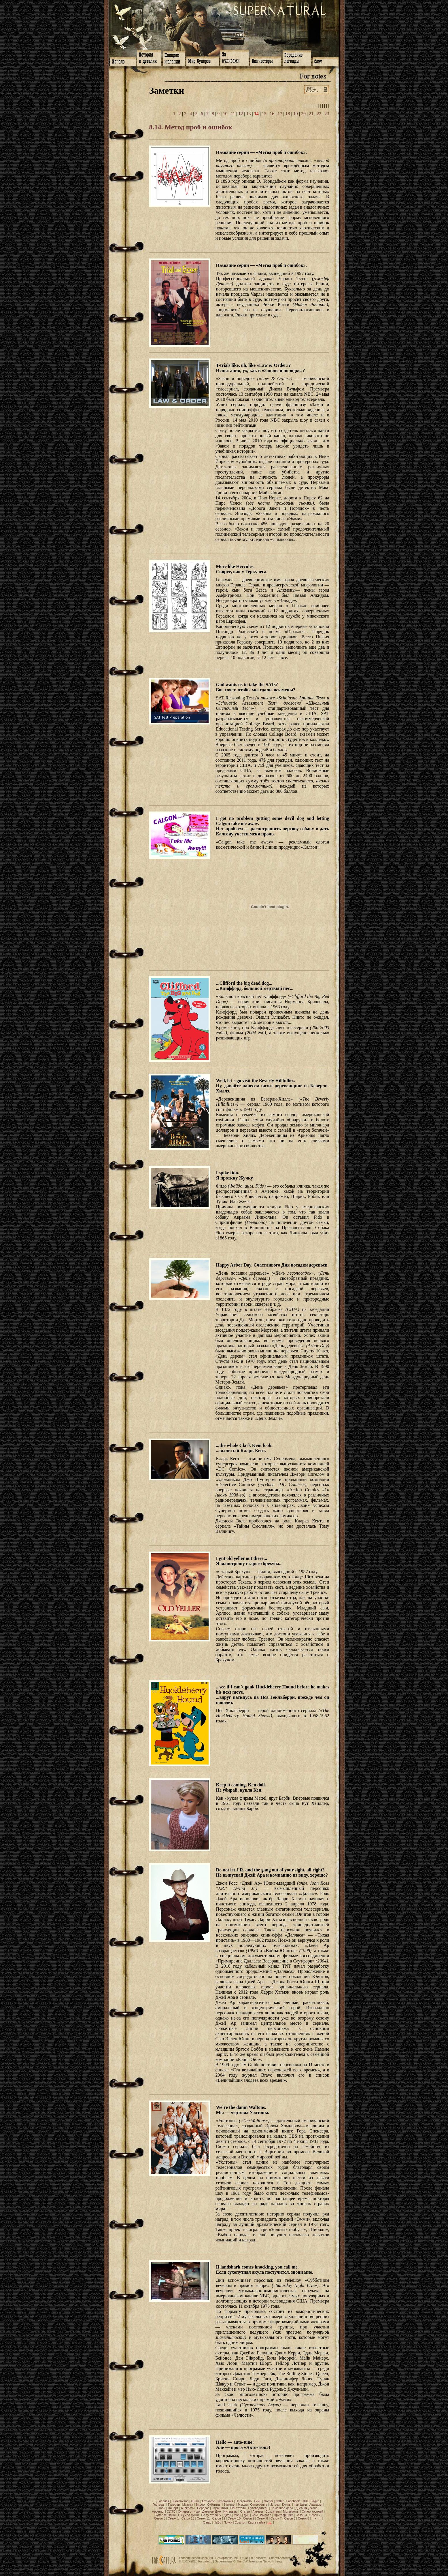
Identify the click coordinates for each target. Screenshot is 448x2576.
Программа (244, 2501)
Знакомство (180, 2501)
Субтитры (214, 2504)
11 (233, 113)
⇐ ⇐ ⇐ (316, 2518)
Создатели (273, 2511)
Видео (200, 2504)
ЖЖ (305, 2501)
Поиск (228, 2522)
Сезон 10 (234, 2518)
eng (279, 2561)
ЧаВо (217, 2522)
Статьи (245, 2511)
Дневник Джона (306, 2508)
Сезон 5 (303, 2518)
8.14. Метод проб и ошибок (190, 127)
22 (319, 113)
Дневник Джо (211, 2511)
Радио (315, 2501)
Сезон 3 (159, 2518)
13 (248, 113)
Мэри (237, 2515)
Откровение (258, 2504)
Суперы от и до (189, 2511)
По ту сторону (211, 2515)
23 (327, 113)
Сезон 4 (301, 2515)
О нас (207, 2522)
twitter (280, 2501)
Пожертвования (226, 2558)
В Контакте (258, 2558)
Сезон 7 (276, 2518)
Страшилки (220, 2508)
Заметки (229, 2504)
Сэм (255, 2515)
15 (264, 113)
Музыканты (291, 2511)
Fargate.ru (205, 2561)
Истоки (274, 2504)
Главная (163, 2501)
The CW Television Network (255, 2561)
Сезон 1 (173, 2518)
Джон (227, 2515)
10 (225, 113)
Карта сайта (256, 2522)
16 (272, 113)
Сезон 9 (248, 2518)
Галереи (174, 2504)
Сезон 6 (289, 2518)
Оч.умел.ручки (188, 2515)
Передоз (203, 2508)
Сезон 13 (188, 2518)
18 (287, 113)
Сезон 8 (262, 2518)
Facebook (293, 2501)
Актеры (257, 2511)
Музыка (187, 2504)
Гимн (257, 2501)
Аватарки (316, 2504)
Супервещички (165, 2515)
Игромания (225, 2501)
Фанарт (173, 2508)
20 (303, 113)
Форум (268, 2501)
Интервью (230, 2511)
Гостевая (159, 2504)
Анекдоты (187, 2508)
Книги (195, 2501)
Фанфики (300, 2504)
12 (240, 113)
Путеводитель (258, 2508)
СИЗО (171, 2511)
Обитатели (237, 2508)
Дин (246, 2515)
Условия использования (196, 2558)
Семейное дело (282, 2508)
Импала (265, 2515)
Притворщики (283, 2515)
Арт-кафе (208, 2501)
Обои (161, 2508)
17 (279, 113)
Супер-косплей (312, 2511)
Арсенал (158, 2511)
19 (295, 113)
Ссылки (240, 2522)
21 (311, 113)
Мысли (243, 2504)
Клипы (286, 2504)
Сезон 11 (203, 2518)
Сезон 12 (218, 2518)
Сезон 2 (315, 2515)
